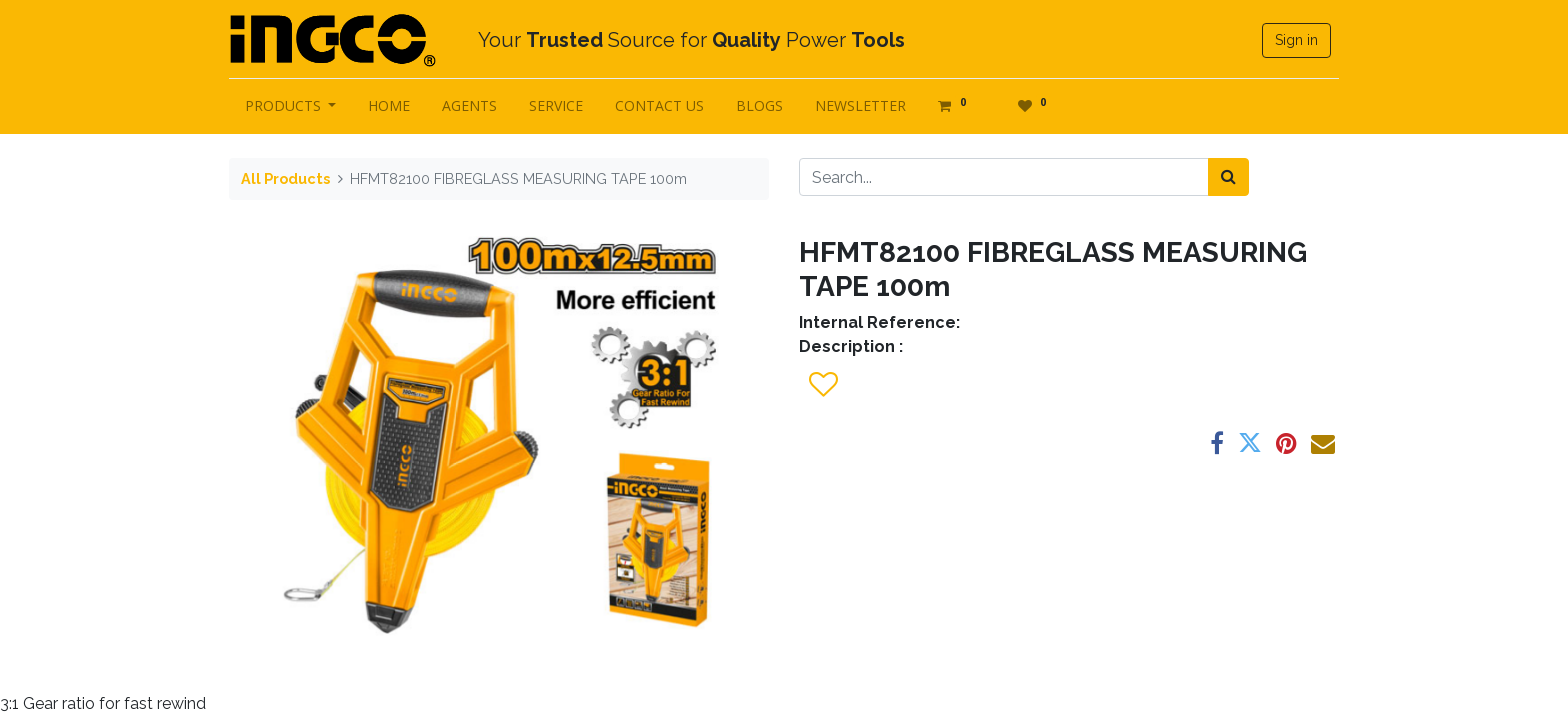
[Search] (1228, 177)
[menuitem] (390, 105)
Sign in (1296, 40)
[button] (822, 385)
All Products (285, 178)
